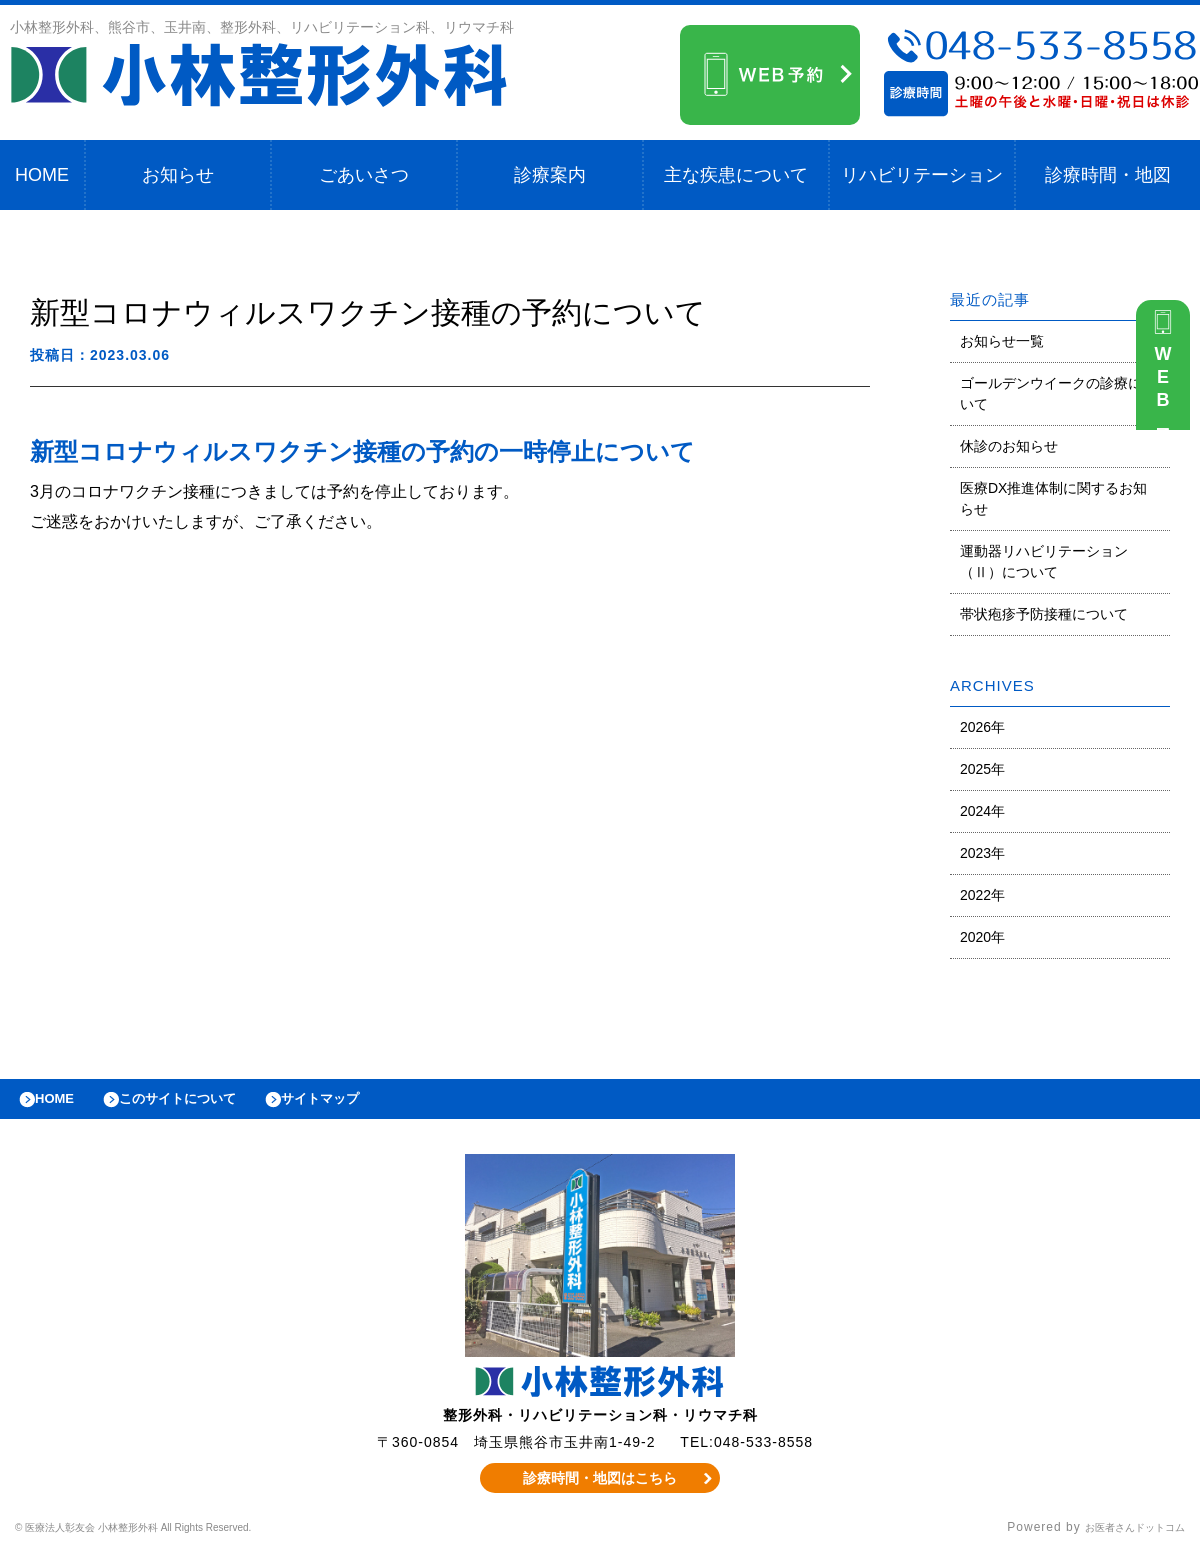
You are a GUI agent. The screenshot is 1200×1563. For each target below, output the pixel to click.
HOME (42, 175)
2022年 (982, 895)
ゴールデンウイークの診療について (1058, 393)
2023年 (982, 853)
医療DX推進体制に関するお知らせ (1053, 498)
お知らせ (178, 175)
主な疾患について (736, 175)
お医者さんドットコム (1120, 1538)
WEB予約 (1168, 392)
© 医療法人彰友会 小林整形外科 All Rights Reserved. (175, 1538)
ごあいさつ (364, 175)
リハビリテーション (922, 175)
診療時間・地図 (1108, 175)
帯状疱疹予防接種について (1044, 614)
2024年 (982, 811)
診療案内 (550, 175)
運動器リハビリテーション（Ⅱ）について (1044, 561)
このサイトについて (203, 1104)
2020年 (982, 937)
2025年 (982, 769)
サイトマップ (366, 1104)
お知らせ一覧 (1002, 341)
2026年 (982, 727)
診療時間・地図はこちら (600, 1488)
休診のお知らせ (1009, 446)
